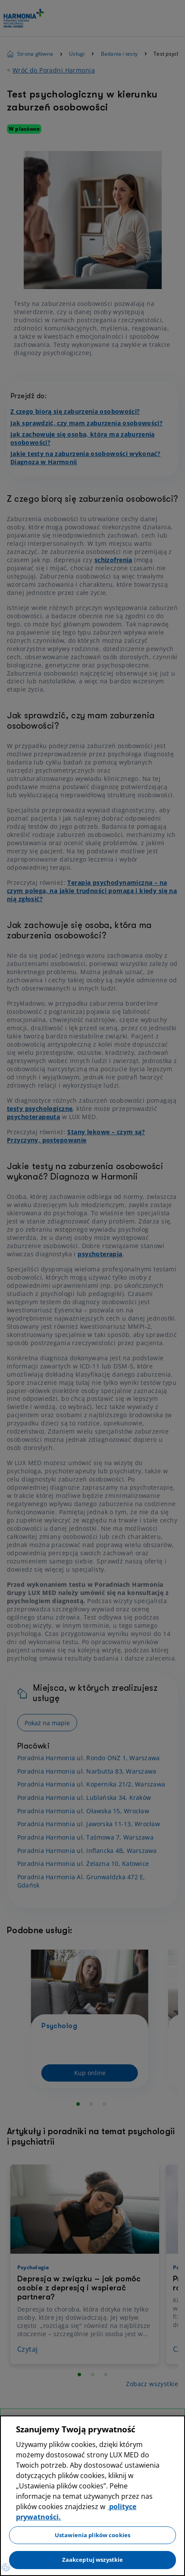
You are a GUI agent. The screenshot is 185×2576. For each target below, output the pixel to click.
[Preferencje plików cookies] (6, 2567)
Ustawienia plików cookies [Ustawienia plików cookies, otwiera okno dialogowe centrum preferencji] (92, 2535)
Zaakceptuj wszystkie (92, 2559)
